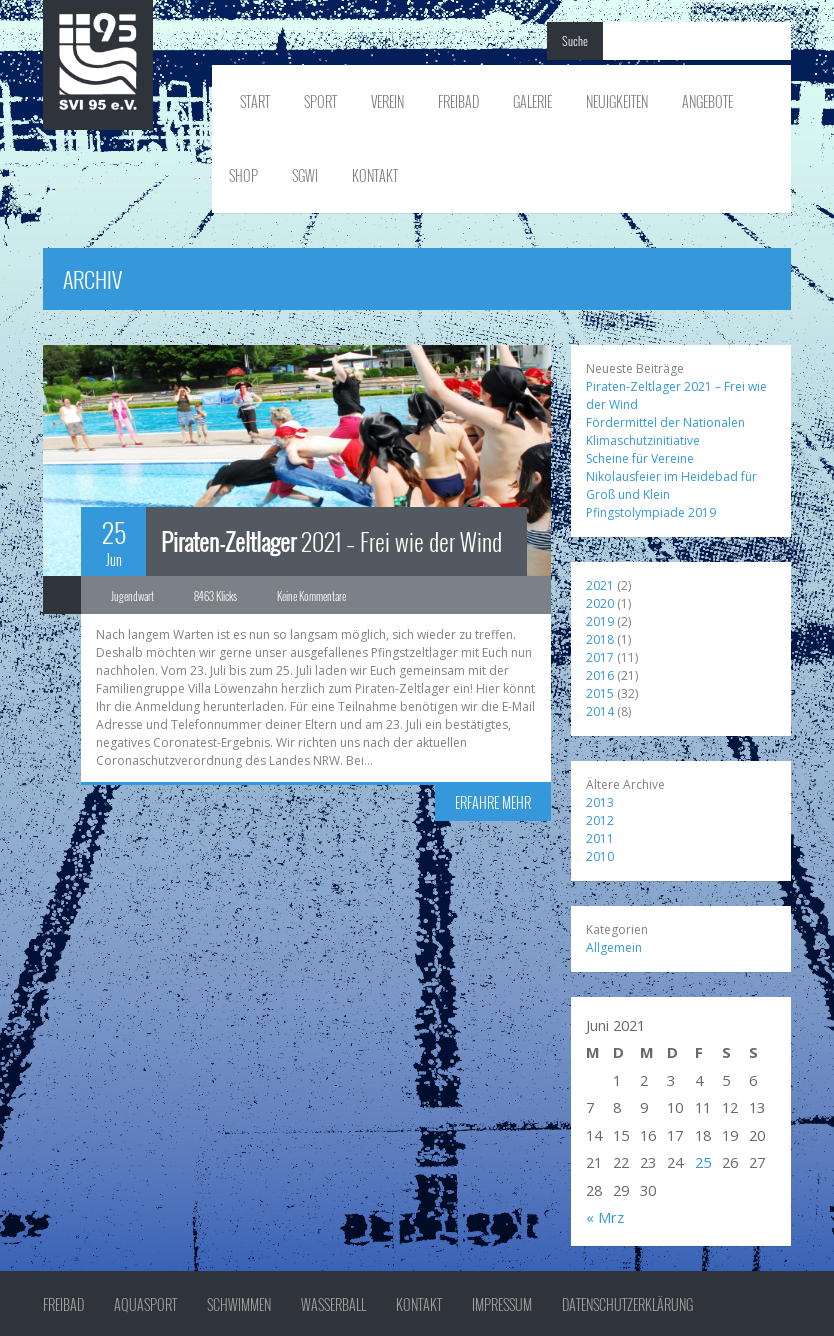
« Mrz (605, 1217)
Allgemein (614, 947)
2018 (600, 639)
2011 (600, 838)
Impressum (502, 1305)
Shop (243, 175)
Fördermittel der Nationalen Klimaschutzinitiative (665, 431)
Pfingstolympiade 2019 (651, 512)
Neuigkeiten (617, 101)
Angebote (707, 101)
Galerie (532, 101)
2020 (600, 603)
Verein (387, 101)
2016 (600, 675)
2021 (600, 585)
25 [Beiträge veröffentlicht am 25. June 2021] (703, 1162)
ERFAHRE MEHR (493, 802)
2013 (600, 802)
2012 (600, 820)
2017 (600, 657)
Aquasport (145, 1305)
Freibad (458, 101)
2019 (600, 621)
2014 (600, 711)
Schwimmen (239, 1305)
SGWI (305, 175)
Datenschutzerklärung (627, 1305)
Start (255, 101)
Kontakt (375, 175)
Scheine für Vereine (640, 458)
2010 (600, 856)
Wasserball (333, 1305)
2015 (600, 693)
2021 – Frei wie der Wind (331, 541)
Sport (320, 101)
